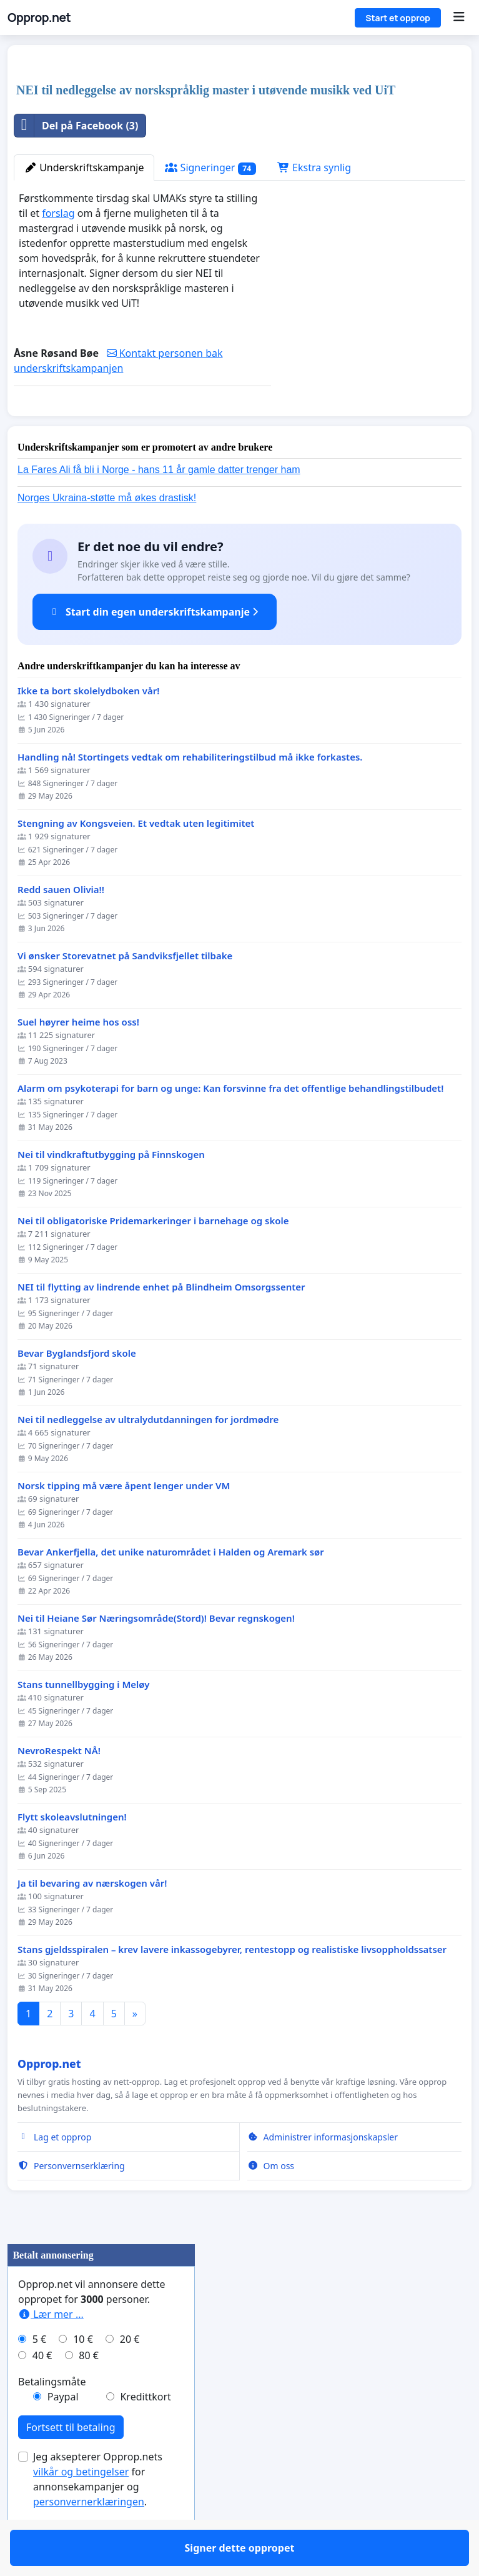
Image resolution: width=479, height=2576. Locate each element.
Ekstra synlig (314, 167)
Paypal (63, 2433)
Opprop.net (39, 17)
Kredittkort (145, 2433)
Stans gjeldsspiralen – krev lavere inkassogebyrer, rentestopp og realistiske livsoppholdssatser (232, 1986)
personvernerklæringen (88, 2538)
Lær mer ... (51, 2350)
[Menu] (459, 17)
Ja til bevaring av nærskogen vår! (92, 1919)
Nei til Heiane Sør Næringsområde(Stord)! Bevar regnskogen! (156, 1654)
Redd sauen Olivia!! (60, 926)
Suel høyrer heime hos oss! (78, 1058)
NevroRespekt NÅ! (59, 1787)
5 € (39, 2375)
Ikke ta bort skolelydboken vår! (88, 727)
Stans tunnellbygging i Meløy (83, 1721)
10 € (83, 2375)
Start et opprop (397, 18)
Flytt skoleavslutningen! (72, 1853)
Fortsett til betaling (71, 2463)
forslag (58, 213)
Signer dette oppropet (142, 424)
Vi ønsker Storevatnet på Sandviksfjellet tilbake (124, 992)
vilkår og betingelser (81, 2508)
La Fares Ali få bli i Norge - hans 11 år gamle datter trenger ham (158, 506)
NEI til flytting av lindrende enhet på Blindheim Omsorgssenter (161, 1323)
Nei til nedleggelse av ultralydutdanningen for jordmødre (148, 1456)
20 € (130, 2375)
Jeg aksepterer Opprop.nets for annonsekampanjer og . (97, 2515)
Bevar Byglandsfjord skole (76, 1389)
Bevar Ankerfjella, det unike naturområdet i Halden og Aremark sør (170, 1588)
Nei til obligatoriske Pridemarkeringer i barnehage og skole (153, 1257)
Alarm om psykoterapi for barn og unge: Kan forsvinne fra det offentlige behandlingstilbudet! (230, 1125)
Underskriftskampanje (84, 167)
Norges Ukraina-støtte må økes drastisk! (106, 534)
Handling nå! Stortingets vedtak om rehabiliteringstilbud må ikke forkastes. (190, 793)
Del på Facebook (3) (76, 125)
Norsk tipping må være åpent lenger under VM (123, 1522)
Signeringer (210, 168)
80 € (89, 2392)
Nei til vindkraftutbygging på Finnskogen (111, 1191)
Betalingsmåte (52, 2418)
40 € (42, 2392)
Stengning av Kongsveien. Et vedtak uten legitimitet (135, 860)
